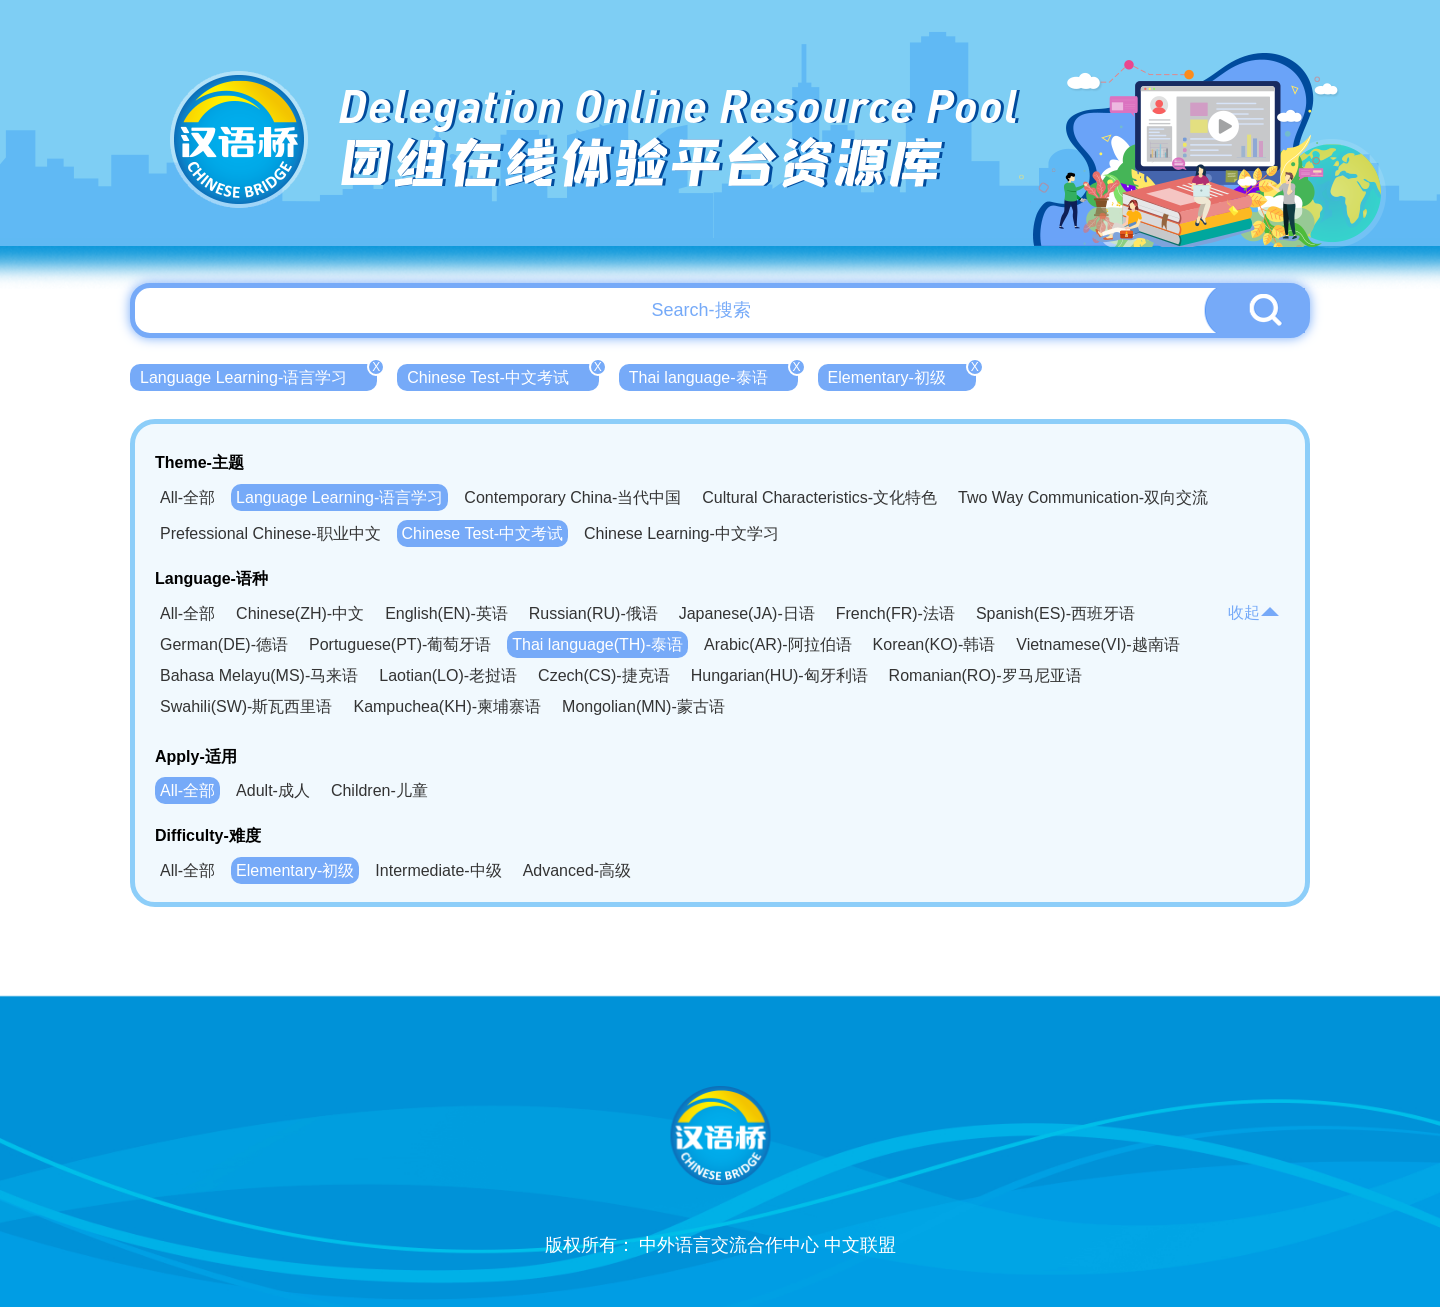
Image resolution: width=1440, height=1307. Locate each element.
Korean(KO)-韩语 (934, 644)
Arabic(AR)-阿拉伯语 (778, 644)
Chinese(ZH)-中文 (300, 613)
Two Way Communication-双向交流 (1083, 497)
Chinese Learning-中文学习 (681, 533)
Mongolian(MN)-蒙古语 (643, 706)
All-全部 (187, 497)
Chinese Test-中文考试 (503, 375)
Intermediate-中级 (438, 870)
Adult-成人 (273, 790)
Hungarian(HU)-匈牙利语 (779, 675)
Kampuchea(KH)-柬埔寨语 (447, 706)
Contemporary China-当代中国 (572, 497)
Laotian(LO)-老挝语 (448, 675)
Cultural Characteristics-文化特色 (819, 497)
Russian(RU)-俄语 (593, 613)
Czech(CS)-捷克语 (604, 675)
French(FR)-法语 (895, 613)
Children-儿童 (379, 790)
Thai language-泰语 (713, 375)
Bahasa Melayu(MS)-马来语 (259, 675)
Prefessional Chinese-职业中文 (270, 533)
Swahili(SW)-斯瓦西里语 (246, 706)
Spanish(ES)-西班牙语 (1055, 613)
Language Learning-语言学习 (258, 375)
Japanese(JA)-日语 (747, 613)
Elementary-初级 (902, 375)
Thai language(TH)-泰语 (597, 644)
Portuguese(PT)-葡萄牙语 (400, 644)
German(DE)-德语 (224, 644)
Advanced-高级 (577, 870)
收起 (1254, 612)
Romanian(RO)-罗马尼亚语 (985, 675)
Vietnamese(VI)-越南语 (1097, 644)
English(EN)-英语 (446, 613)
